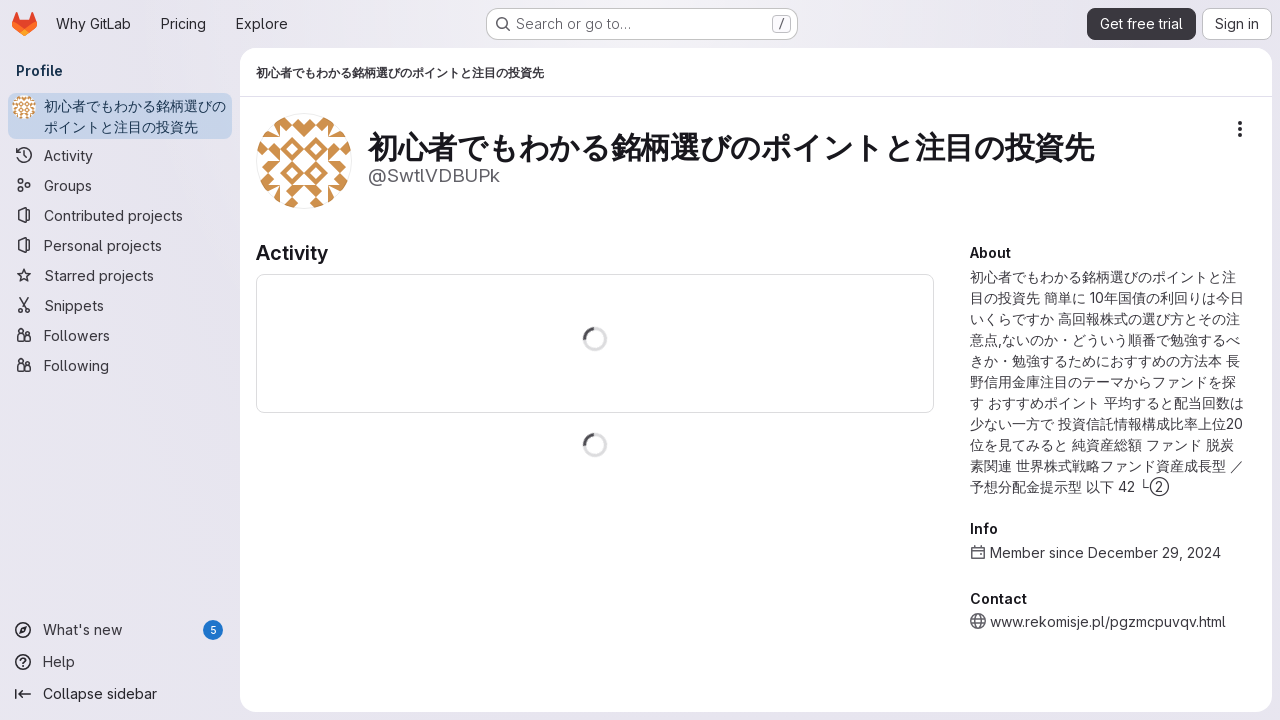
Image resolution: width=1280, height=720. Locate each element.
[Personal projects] (120, 245)
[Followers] (120, 335)
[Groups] (120, 185)
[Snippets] (120, 305)
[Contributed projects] (120, 215)
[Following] (120, 365)
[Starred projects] (120, 275)
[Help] (120, 662)
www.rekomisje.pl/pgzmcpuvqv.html (1108, 621)
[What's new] (120, 630)
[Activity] (120, 155)
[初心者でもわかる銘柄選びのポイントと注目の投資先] (120, 116)
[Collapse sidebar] (120, 694)
